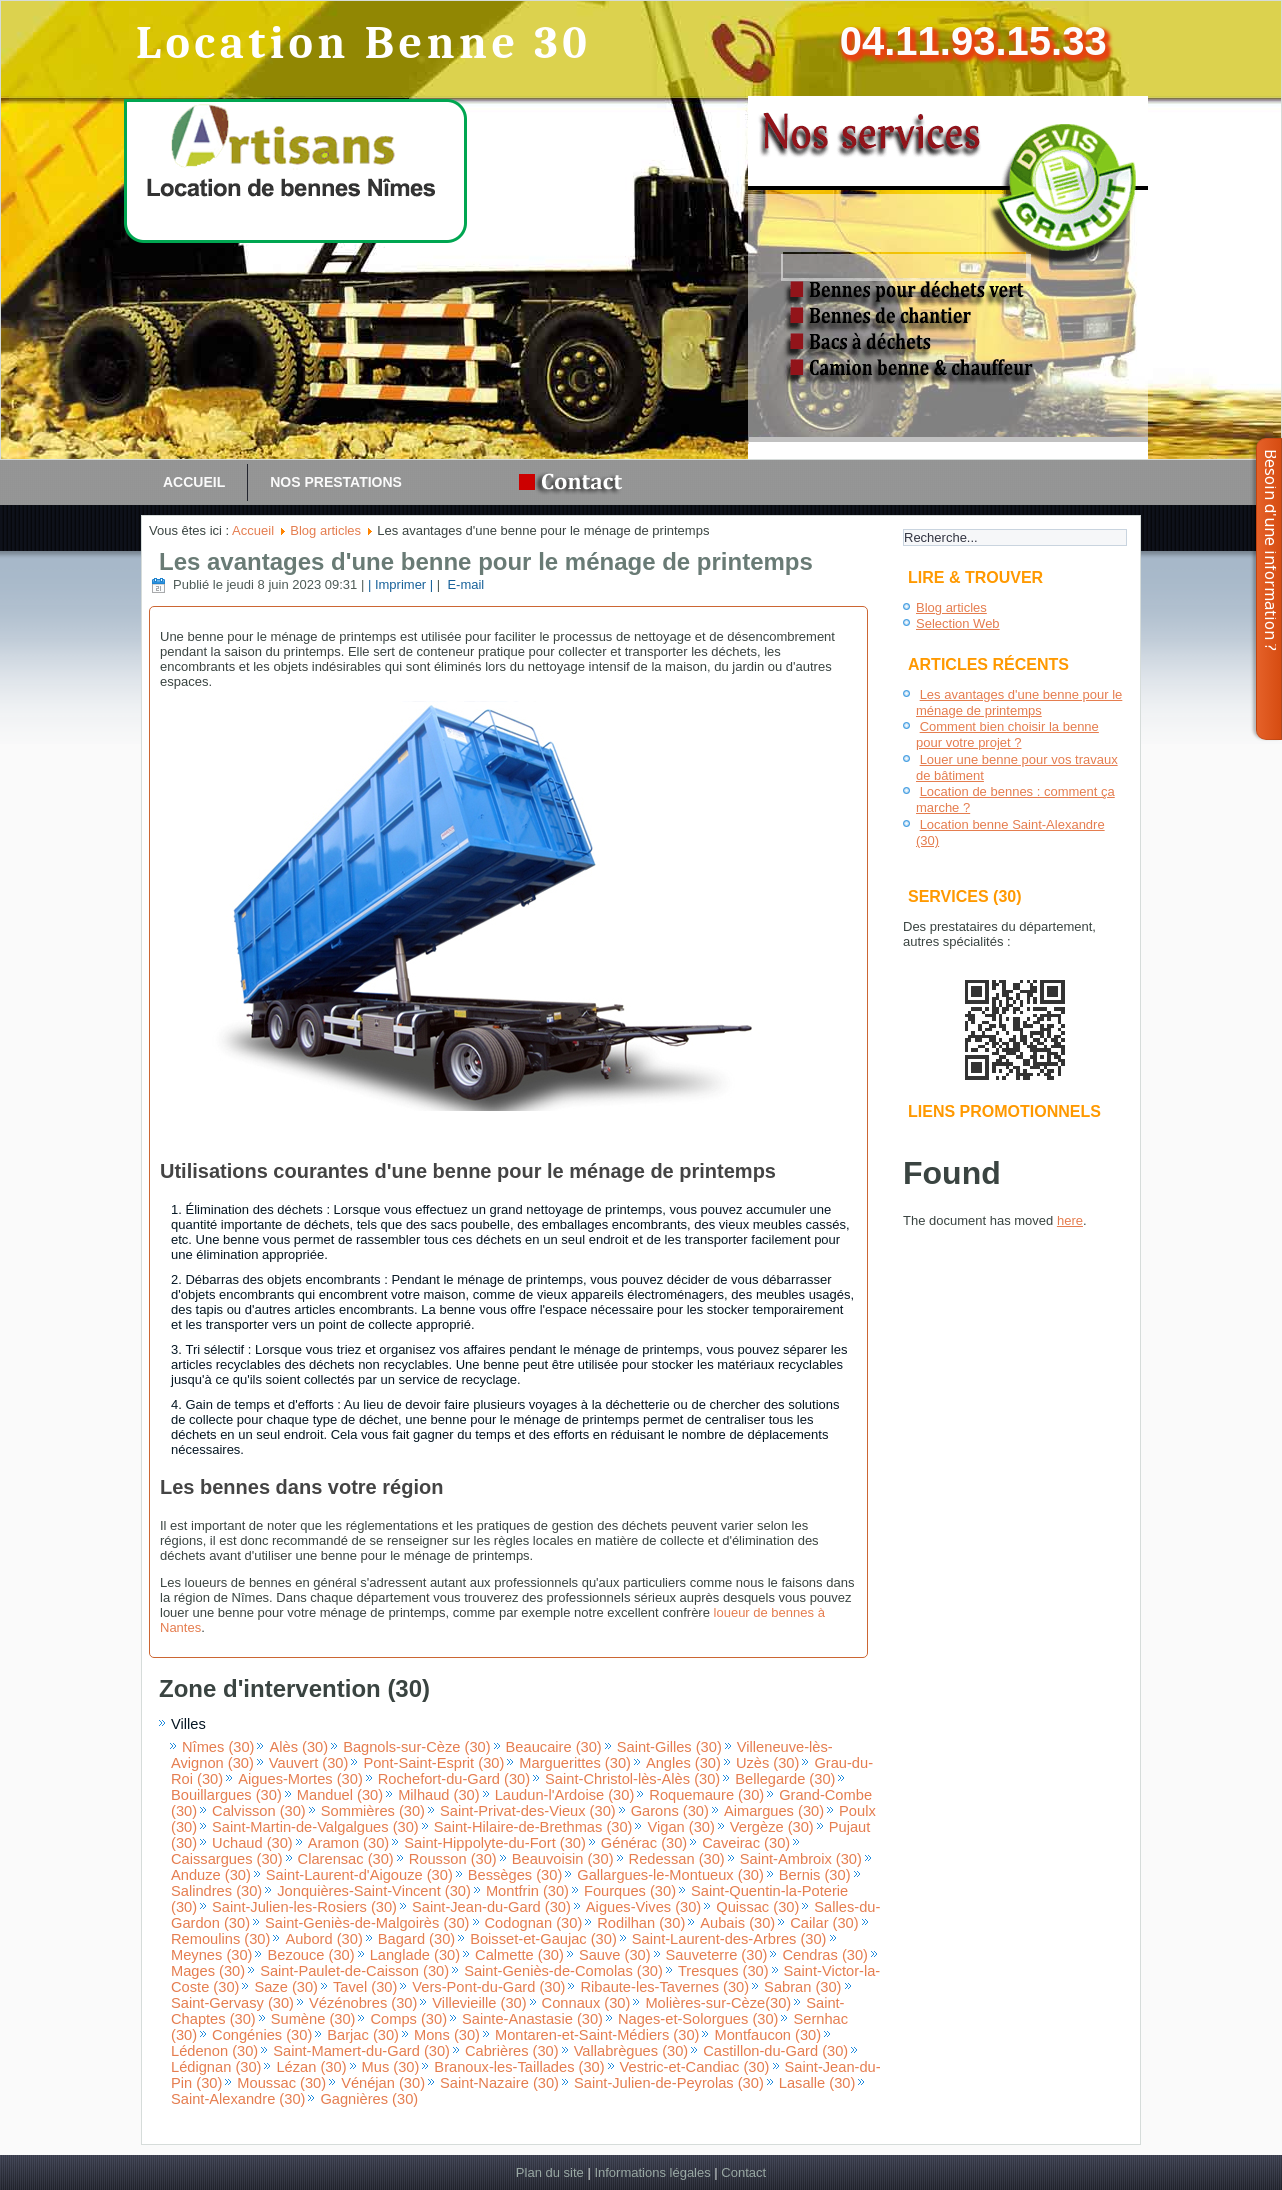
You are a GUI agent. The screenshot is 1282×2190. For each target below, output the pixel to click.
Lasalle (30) (817, 2083)
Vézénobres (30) (363, 2003)
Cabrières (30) (512, 2051)
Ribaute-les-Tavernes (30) (664, 1987)
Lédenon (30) (214, 2051)
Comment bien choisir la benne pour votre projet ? (1007, 734)
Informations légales (652, 2172)
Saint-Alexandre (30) (238, 2099)
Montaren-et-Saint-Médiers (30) (597, 2035)
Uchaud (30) (252, 1843)
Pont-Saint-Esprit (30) (433, 1763)
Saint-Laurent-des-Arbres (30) (729, 1939)
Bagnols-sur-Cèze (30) (416, 1747)
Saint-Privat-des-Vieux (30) (528, 1811)
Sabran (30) (802, 1987)
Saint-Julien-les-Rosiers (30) (304, 1907)
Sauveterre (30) (717, 1955)
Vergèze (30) (772, 1827)
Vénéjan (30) (383, 2083)
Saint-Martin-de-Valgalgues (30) (315, 1827)
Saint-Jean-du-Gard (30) (491, 1907)
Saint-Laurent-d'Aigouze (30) (359, 1875)
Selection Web (958, 623)
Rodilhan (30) (641, 1923)
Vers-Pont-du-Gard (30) (488, 1987)
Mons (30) (447, 2035)
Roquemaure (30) (706, 1795)
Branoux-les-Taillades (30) (519, 2067)
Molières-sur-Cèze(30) (718, 2003)
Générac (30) (644, 1843)
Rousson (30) (453, 1859)
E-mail (464, 584)
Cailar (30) (824, 1923)
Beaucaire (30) (554, 1747)
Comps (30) (408, 2019)
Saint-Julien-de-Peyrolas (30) (669, 2083)
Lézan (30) (311, 2067)
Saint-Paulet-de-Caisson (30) (354, 1971)
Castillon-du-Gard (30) (775, 2051)
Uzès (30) (768, 1763)
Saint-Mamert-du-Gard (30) (361, 2051)
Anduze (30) (211, 1875)
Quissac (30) (757, 1907)
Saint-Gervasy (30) (232, 2003)
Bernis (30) (815, 1875)
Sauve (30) (615, 1955)
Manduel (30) (340, 1795)
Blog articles (325, 530)
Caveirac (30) (746, 1843)
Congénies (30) (262, 2035)
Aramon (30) (348, 1843)
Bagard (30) (416, 1939)
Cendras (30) (825, 1955)
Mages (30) (208, 1971)
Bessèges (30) (515, 1875)
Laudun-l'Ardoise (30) (565, 1795)
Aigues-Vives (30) (643, 1907)
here (1070, 1220)
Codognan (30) (534, 1923)
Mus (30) (391, 2067)
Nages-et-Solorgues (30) (698, 2019)
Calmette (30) (519, 1955)
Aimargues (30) (774, 1811)
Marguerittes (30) (575, 1763)
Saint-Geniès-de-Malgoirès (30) (367, 1923)
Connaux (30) (586, 2003)
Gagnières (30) (369, 2099)
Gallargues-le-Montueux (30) (670, 1875)
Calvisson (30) (259, 1811)
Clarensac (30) (346, 1859)
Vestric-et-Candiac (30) (695, 2067)
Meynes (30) (211, 1955)
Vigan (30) (680, 1827)
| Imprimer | (400, 584)
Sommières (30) (373, 1811)
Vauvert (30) (309, 1763)
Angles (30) (683, 1763)
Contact (743, 2172)
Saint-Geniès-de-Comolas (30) (563, 1971)
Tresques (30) (723, 1971)
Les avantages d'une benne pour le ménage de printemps (486, 561)
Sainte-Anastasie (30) (532, 2019)
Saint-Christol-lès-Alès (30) (632, 1779)
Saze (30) (286, 1987)
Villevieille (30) (479, 2003)
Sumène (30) (313, 2019)
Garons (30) (670, 1811)
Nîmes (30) (218, 1747)
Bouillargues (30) (226, 1795)
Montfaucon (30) (767, 2035)
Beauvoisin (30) (563, 1859)
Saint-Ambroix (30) (801, 1859)
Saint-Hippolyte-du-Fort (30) (495, 1843)
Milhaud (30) (438, 1795)
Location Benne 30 (364, 43)
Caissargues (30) (227, 1859)
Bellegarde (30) (785, 1779)
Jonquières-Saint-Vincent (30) (374, 1891)
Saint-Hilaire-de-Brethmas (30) (533, 1827)
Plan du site (550, 2172)
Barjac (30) (363, 2035)
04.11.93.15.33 (973, 41)
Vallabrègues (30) (631, 2051)
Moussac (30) (281, 2083)
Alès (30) (298, 1747)
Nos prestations (336, 482)
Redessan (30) (677, 1859)
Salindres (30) (216, 1891)
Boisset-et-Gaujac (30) (543, 1939)
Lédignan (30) (216, 2067)
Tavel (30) (365, 1987)
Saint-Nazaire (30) (499, 2083)
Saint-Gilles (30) (669, 1747)
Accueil (194, 482)
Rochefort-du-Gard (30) (454, 1779)
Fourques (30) (630, 1891)
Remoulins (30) (220, 1939)
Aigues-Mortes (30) (300, 1779)
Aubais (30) (737, 1923)
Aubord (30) (323, 1939)
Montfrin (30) (527, 1891)
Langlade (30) (415, 1955)
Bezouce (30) (310, 1955)
